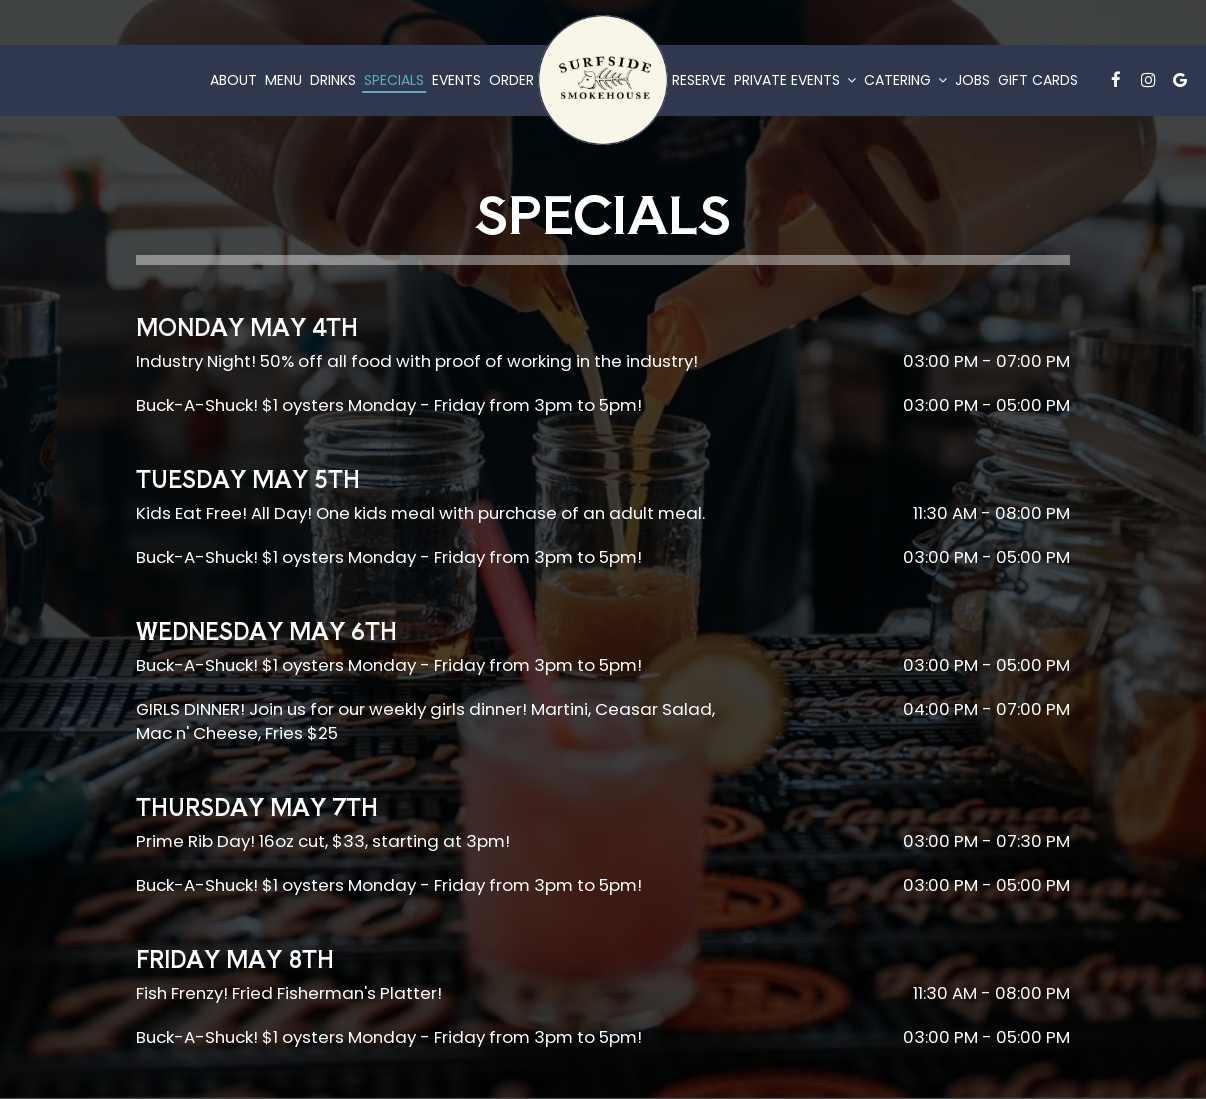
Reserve (699, 80)
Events (456, 80)
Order (511, 80)
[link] (603, 80)
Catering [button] (905, 80)
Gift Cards (1038, 80)
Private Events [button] (795, 80)
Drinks (333, 80)
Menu (283, 80)
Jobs (972, 80)
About (233, 80)
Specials (394, 80)
